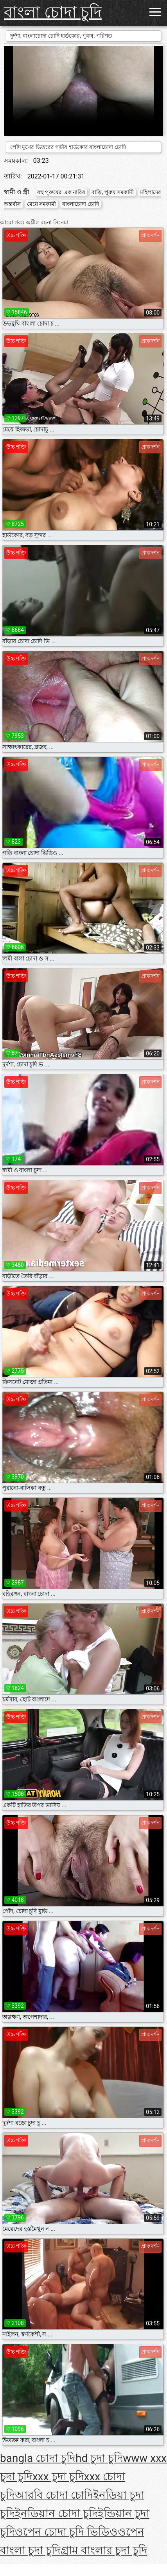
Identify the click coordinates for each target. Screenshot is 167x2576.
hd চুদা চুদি (99, 2458)
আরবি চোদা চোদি (54, 2495)
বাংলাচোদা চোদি (80, 204)
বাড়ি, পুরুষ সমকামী (113, 192)
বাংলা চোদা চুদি (53, 12)
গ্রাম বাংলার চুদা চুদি (104, 2550)
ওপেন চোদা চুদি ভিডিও (66, 2531)
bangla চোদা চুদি (37, 2458)
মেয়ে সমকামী (41, 204)
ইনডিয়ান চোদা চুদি (56, 2513)
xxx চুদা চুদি (58, 2476)
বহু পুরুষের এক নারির (61, 192)
